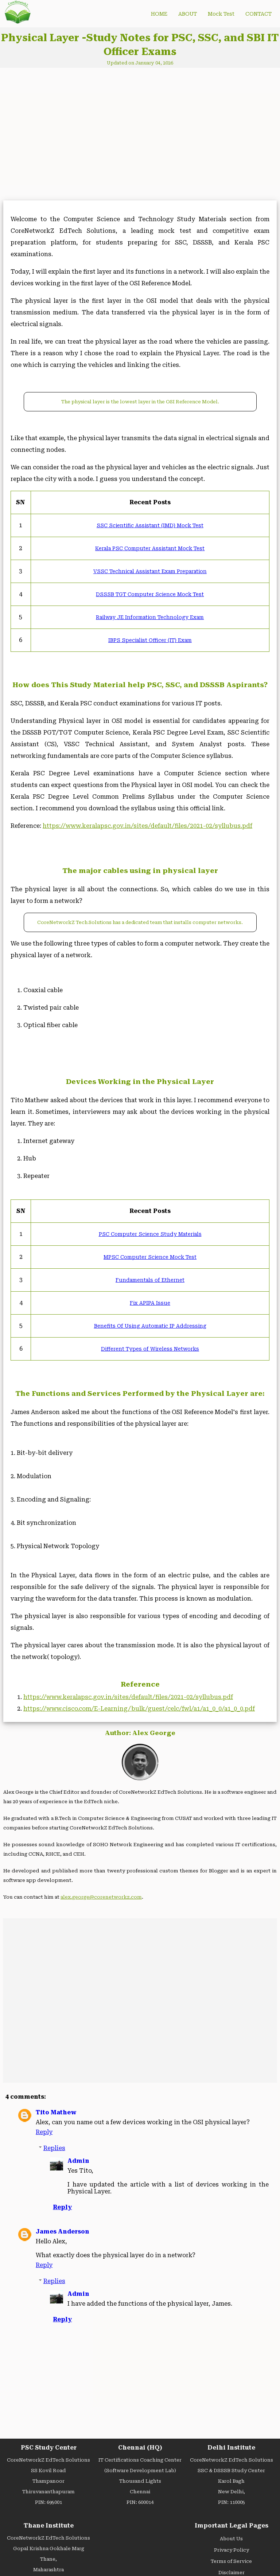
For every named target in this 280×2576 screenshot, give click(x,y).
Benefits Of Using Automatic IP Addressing (150, 1326)
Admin (78, 2160)
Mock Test (221, 14)
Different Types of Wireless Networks (150, 1349)
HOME (159, 14)
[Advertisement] (67, 135)
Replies (54, 2148)
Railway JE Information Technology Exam (150, 617)
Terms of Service (231, 2561)
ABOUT (187, 14)
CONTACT (258, 14)
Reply (44, 2132)
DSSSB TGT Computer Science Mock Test (150, 594)
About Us (231, 2538)
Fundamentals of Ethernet (150, 1280)
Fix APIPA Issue (150, 1303)
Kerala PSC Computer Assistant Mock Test (150, 548)
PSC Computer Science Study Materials (150, 1234)
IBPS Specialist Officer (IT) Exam (150, 640)
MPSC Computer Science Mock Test (150, 1257)
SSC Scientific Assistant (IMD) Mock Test (150, 525)
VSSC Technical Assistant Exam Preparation (150, 571)
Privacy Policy (231, 2550)
